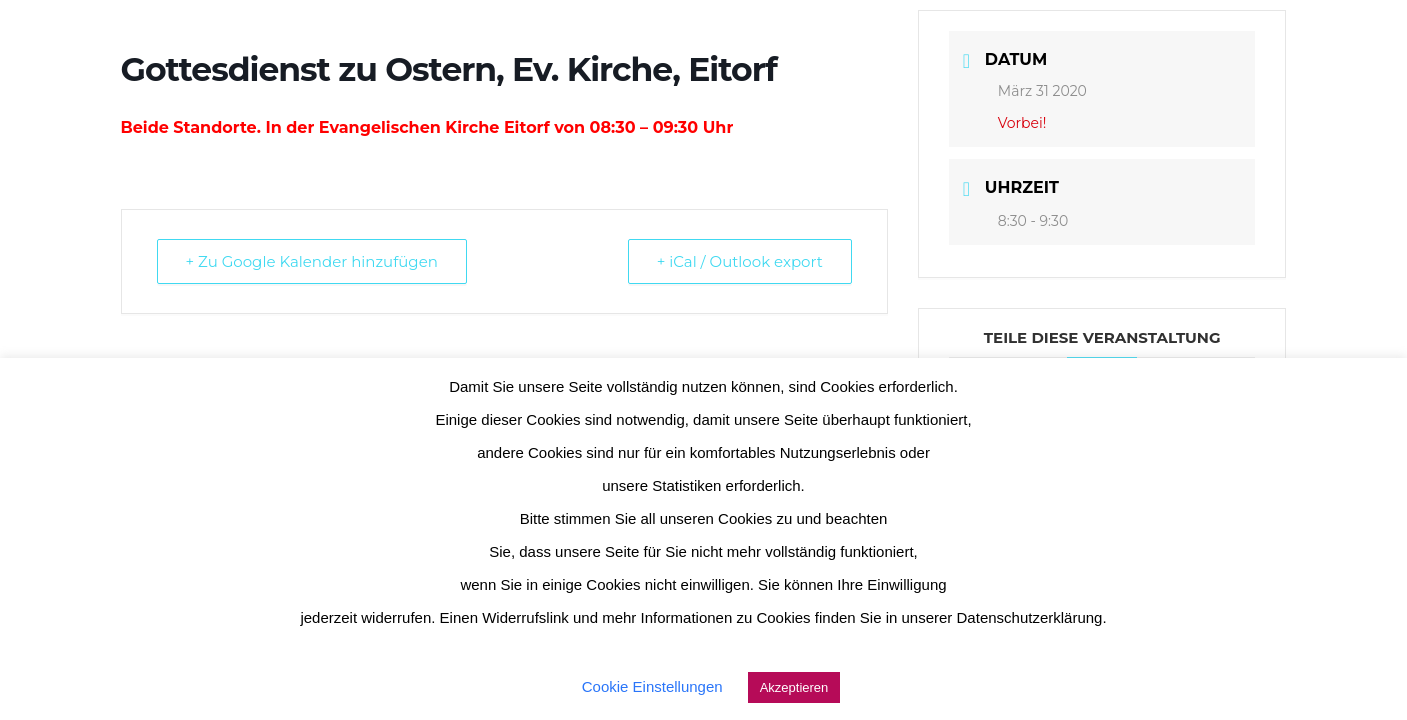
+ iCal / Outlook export (740, 261)
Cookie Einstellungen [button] (652, 686)
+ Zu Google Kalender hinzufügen (312, 261)
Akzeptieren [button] (794, 687)
